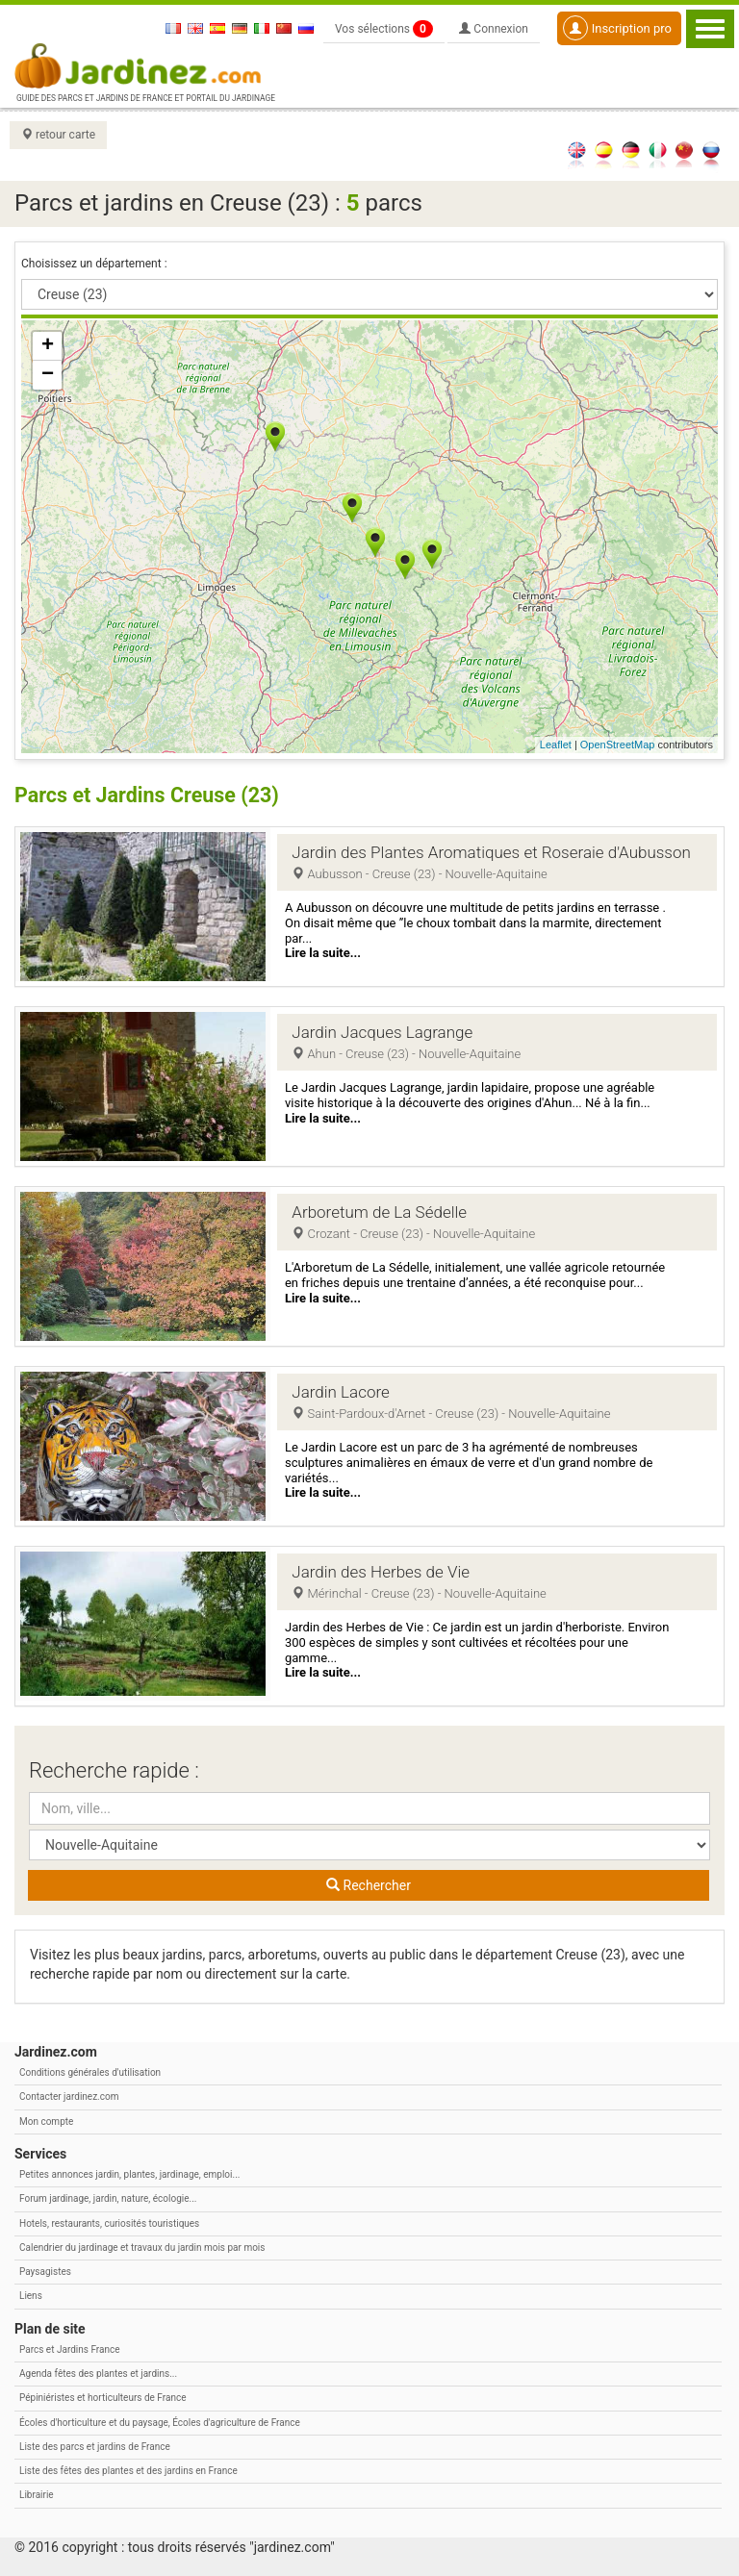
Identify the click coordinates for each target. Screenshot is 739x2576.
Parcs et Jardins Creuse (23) (150, 795)
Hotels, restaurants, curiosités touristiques (109, 2223)
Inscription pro (617, 27)
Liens (30, 2295)
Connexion (493, 29)
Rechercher (368, 1885)
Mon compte (46, 2121)
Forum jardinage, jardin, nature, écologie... (107, 2198)
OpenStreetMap (617, 744)
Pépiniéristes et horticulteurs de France (102, 2397)
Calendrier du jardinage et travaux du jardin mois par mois (142, 2247)
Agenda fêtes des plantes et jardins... (98, 2373)
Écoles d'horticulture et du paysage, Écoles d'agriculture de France (159, 2422)
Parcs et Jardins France (69, 2349)
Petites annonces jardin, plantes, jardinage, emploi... (129, 2174)
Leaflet (556, 744)
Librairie (36, 2494)
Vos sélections (384, 29)
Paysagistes (45, 2271)
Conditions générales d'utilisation (90, 2072)
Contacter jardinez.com (68, 2096)
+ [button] (47, 346)
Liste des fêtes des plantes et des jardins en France (128, 2470)
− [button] (47, 375)
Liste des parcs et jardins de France (94, 2446)
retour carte (58, 134)
